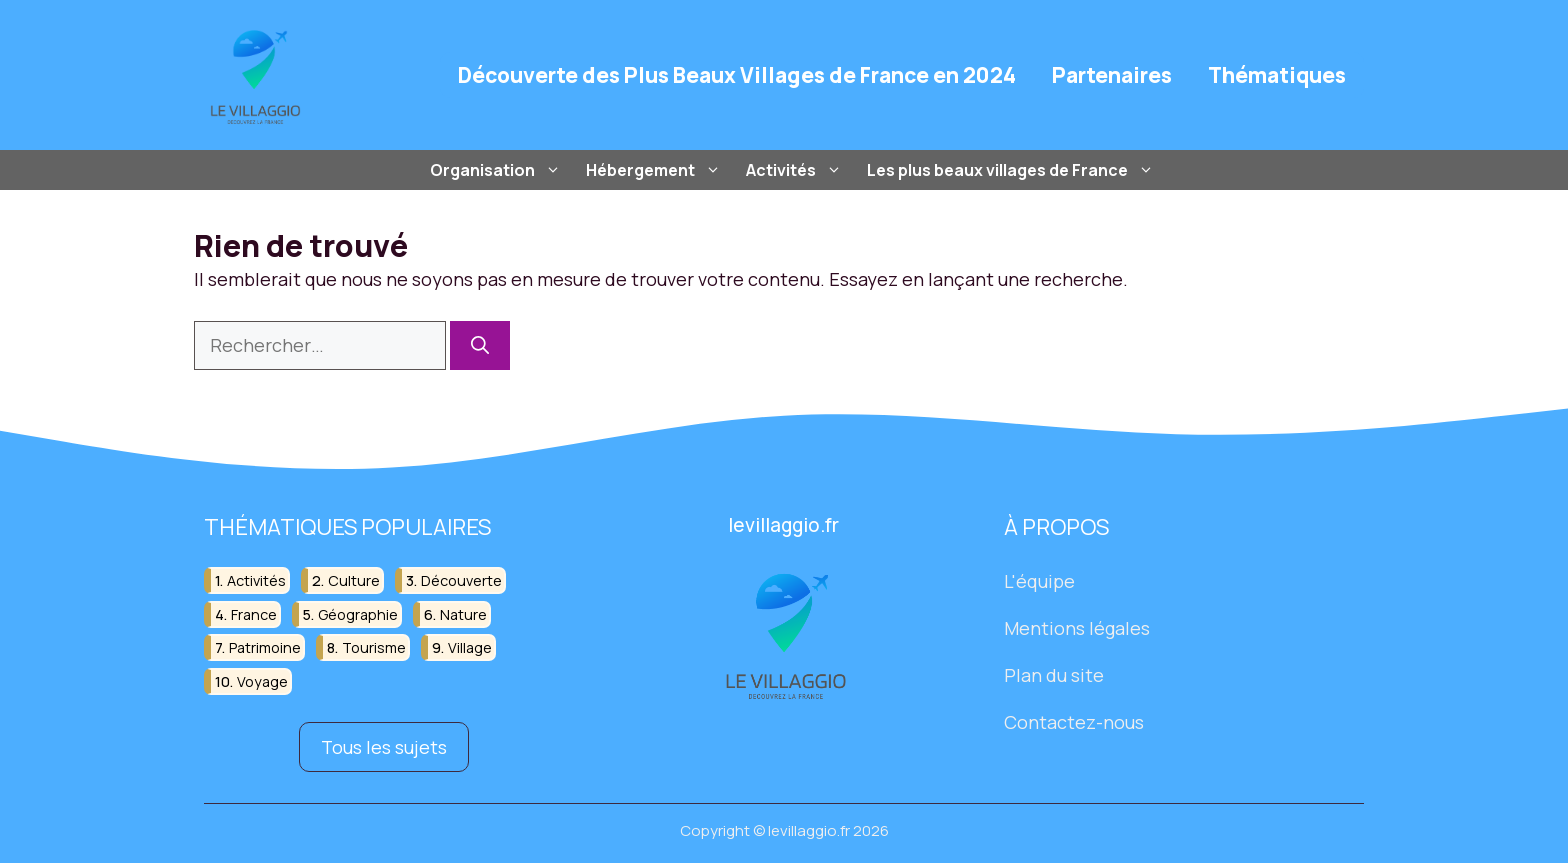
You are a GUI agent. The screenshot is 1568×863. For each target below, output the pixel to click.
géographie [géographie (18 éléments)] (358, 614)
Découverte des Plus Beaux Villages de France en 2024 (737, 75)
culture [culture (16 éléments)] (354, 580)
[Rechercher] (480, 345)
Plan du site (1054, 675)
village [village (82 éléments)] (470, 647)
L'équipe (1039, 581)
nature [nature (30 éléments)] (463, 614)
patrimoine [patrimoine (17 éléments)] (265, 647)
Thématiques (1277, 75)
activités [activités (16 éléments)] (256, 580)
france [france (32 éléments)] (254, 614)
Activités (796, 170)
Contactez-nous (1074, 721)
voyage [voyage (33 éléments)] (262, 680)
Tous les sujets (384, 746)
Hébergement (656, 170)
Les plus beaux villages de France (1013, 170)
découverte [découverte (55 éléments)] (461, 580)
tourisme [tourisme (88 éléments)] (374, 647)
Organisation (498, 170)
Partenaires (1112, 75)
